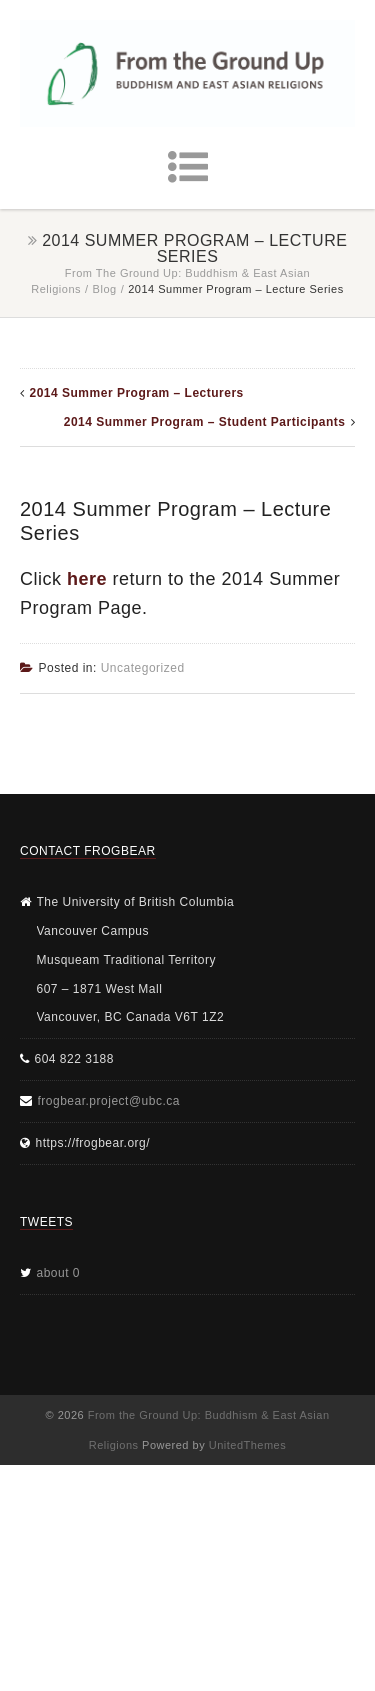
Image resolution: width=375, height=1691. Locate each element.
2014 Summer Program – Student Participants (205, 422)
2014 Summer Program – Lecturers (137, 393)
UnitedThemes (248, 1445)
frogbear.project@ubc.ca (109, 1101)
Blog (105, 289)
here (87, 579)
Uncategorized (143, 668)
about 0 (59, 1273)
